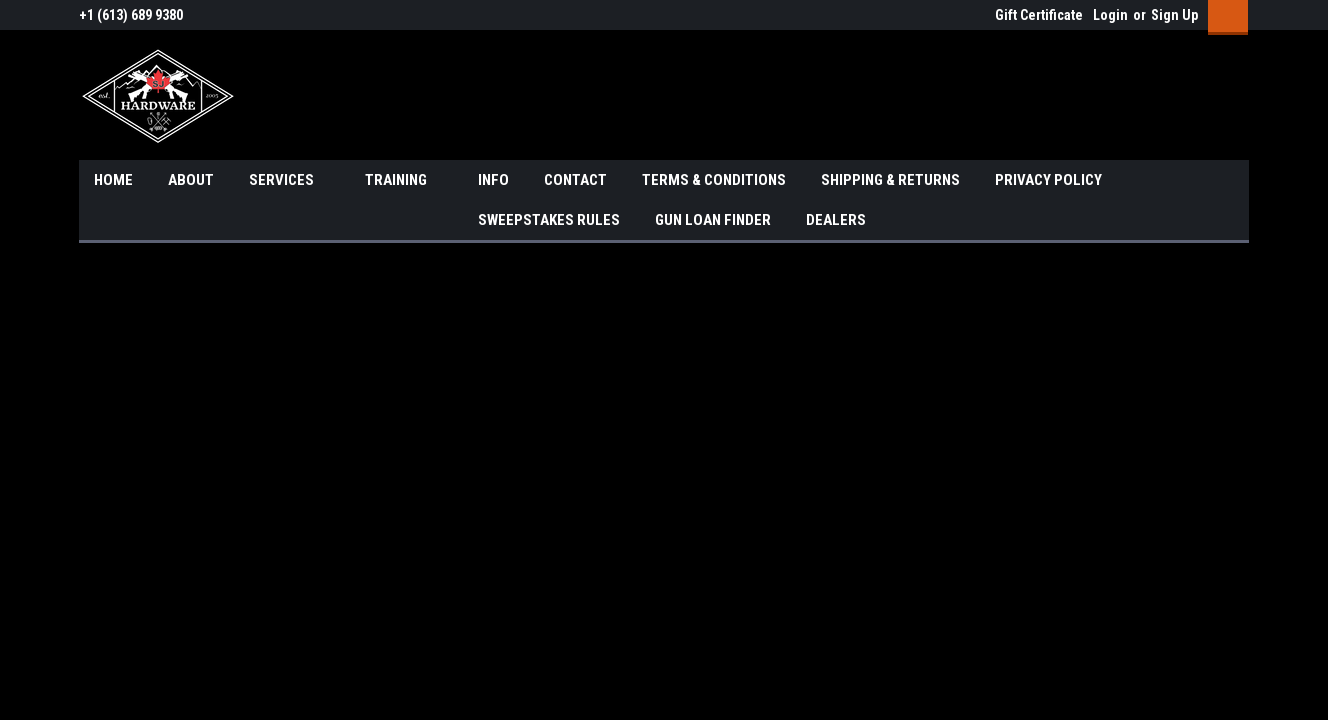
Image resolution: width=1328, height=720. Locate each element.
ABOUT (191, 180)
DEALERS (836, 220)
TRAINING (404, 181)
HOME (113, 180)
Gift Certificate (1039, 15)
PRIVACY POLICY (1048, 180)
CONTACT (575, 180)
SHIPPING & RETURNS (890, 180)
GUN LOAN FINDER (713, 220)
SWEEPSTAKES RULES (549, 220)
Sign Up (1174, 15)
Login (1110, 15)
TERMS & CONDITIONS (714, 180)
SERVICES (289, 181)
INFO (493, 180)
